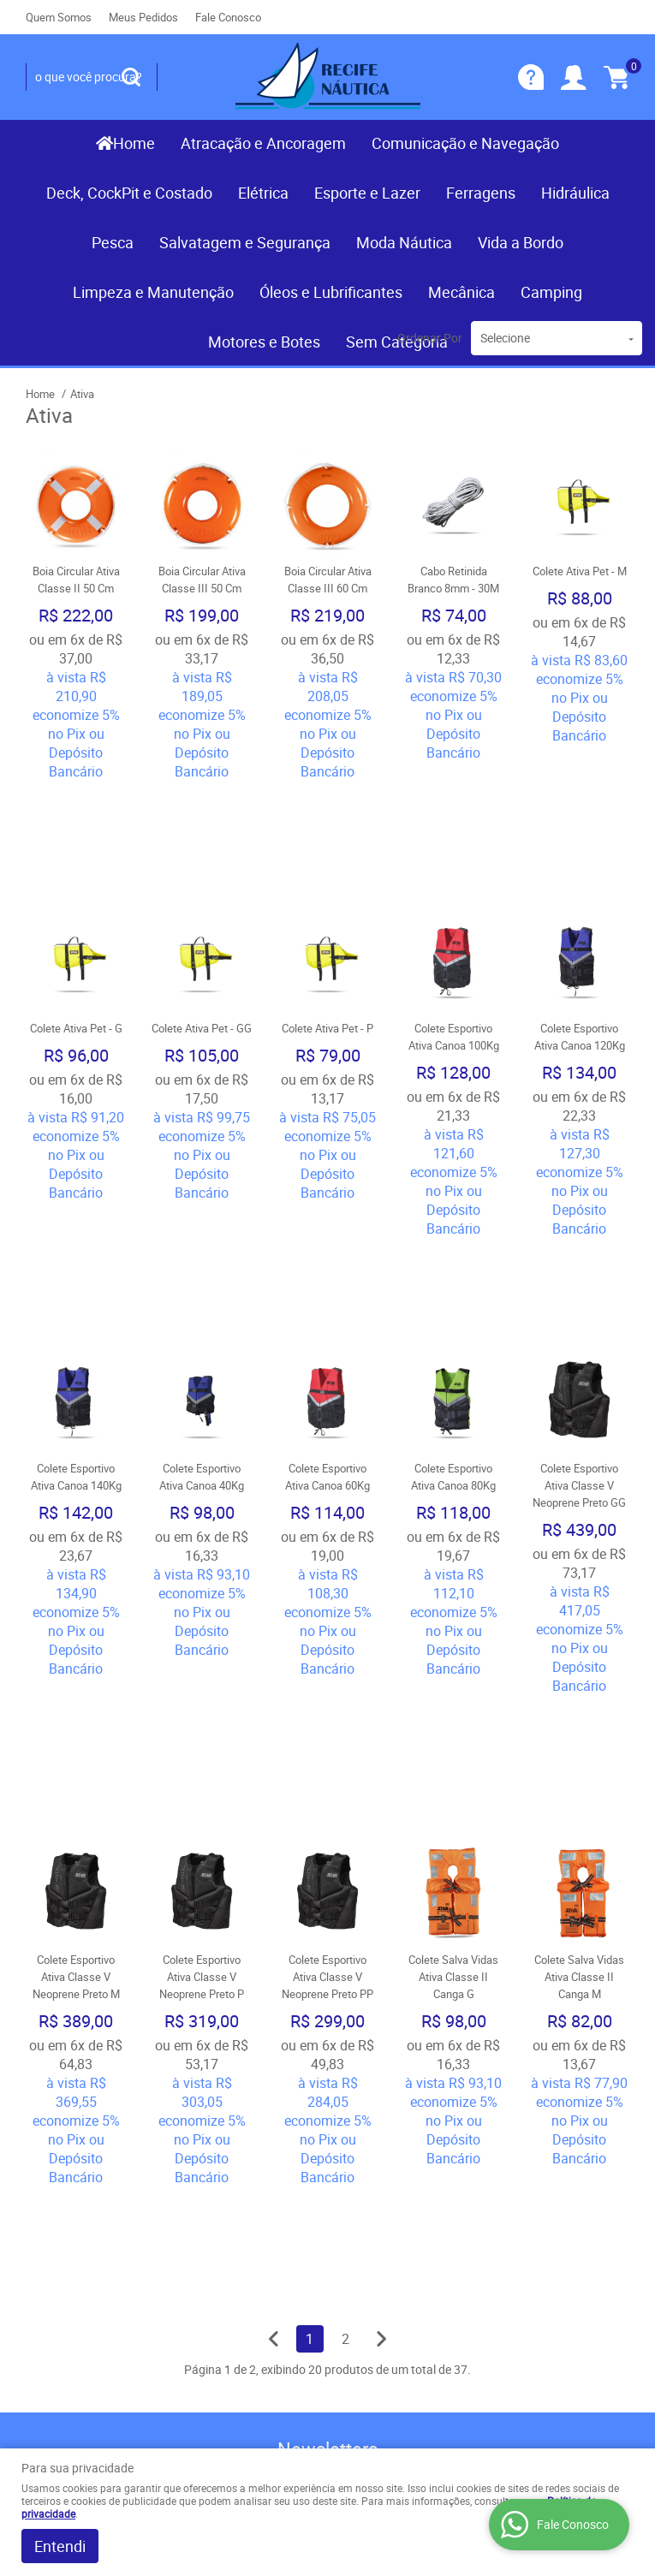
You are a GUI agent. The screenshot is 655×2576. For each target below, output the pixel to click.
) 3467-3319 (388, 2204)
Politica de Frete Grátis (248, 2312)
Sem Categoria (397, 341)
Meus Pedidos (143, 17)
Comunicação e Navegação (465, 143)
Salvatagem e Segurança (244, 242)
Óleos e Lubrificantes (330, 292)
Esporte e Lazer (367, 192)
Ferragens (480, 192)
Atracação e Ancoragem (263, 143)
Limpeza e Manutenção (153, 292)
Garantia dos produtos (247, 2278)
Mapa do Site (63, 2238)
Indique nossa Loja (80, 2290)
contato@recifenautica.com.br (428, 2324)
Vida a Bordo (520, 242)
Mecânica (461, 292)
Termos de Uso (227, 2243)
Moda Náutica (404, 242)
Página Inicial (64, 2204)
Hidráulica (575, 192)
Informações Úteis (231, 2187)
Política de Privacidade (248, 2329)
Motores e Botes (264, 341)
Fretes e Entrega (230, 2261)
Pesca (113, 242)
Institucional (72, 2176)
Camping (551, 292)
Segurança (213, 2295)
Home (134, 143)
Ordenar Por (429, 338)
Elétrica (263, 192)
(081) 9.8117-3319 (391, 2230)
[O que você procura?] (131, 77)
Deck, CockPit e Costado (129, 192)
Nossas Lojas (65, 2273)
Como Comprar (227, 2226)
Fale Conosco (228, 17)
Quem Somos (59, 17)
